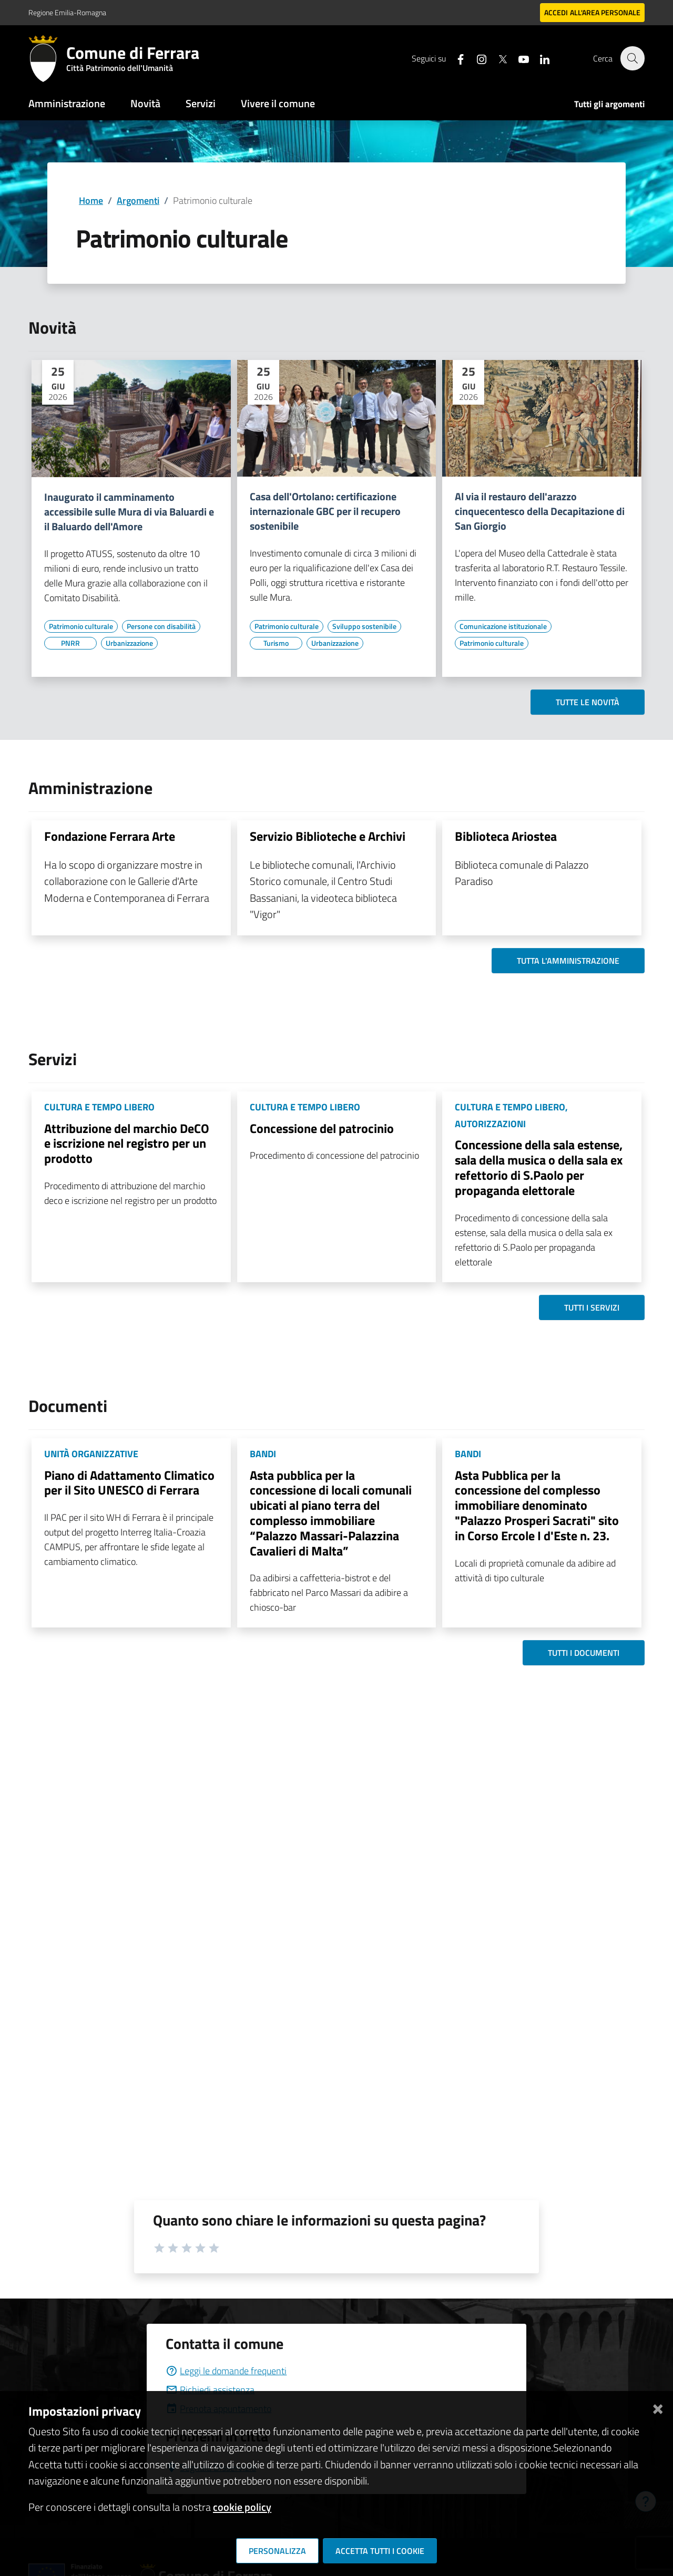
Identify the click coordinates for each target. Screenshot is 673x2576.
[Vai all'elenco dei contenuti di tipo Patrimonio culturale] (81, 626)
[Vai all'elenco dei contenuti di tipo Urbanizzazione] (129, 643)
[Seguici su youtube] (517, 58)
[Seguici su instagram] (475, 58)
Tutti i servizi (591, 1307)
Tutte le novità (587, 702)
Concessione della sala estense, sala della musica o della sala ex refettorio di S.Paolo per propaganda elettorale (539, 1167)
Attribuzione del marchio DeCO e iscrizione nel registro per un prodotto (126, 1143)
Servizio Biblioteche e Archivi (327, 836)
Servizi (201, 103)
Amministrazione (66, 103)
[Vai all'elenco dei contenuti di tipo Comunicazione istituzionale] (503, 626)
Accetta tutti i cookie (379, 2550)
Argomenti (138, 200)
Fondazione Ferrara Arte (109, 836)
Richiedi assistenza (210, 2390)
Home (91, 200)
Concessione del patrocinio (322, 1128)
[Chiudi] (658, 2407)
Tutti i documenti (583, 1652)
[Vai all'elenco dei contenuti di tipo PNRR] (70, 643)
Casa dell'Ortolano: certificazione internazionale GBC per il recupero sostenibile (325, 511)
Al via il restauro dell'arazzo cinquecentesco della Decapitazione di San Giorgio (540, 511)
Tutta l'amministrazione (568, 960)
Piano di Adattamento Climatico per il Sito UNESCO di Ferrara (129, 1483)
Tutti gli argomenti (609, 104)
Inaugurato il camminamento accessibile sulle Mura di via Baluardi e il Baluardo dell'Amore (129, 512)
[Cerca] (632, 58)
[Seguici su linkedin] (538, 58)
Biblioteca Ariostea (506, 836)
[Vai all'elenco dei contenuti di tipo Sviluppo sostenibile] (364, 626)
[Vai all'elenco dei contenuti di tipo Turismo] (276, 643)
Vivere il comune (278, 103)
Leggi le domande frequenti (226, 2371)
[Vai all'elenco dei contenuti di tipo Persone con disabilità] (161, 626)
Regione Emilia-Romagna (67, 12)
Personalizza (277, 2550)
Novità (145, 103)
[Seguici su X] (496, 58)
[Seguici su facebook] (454, 58)
